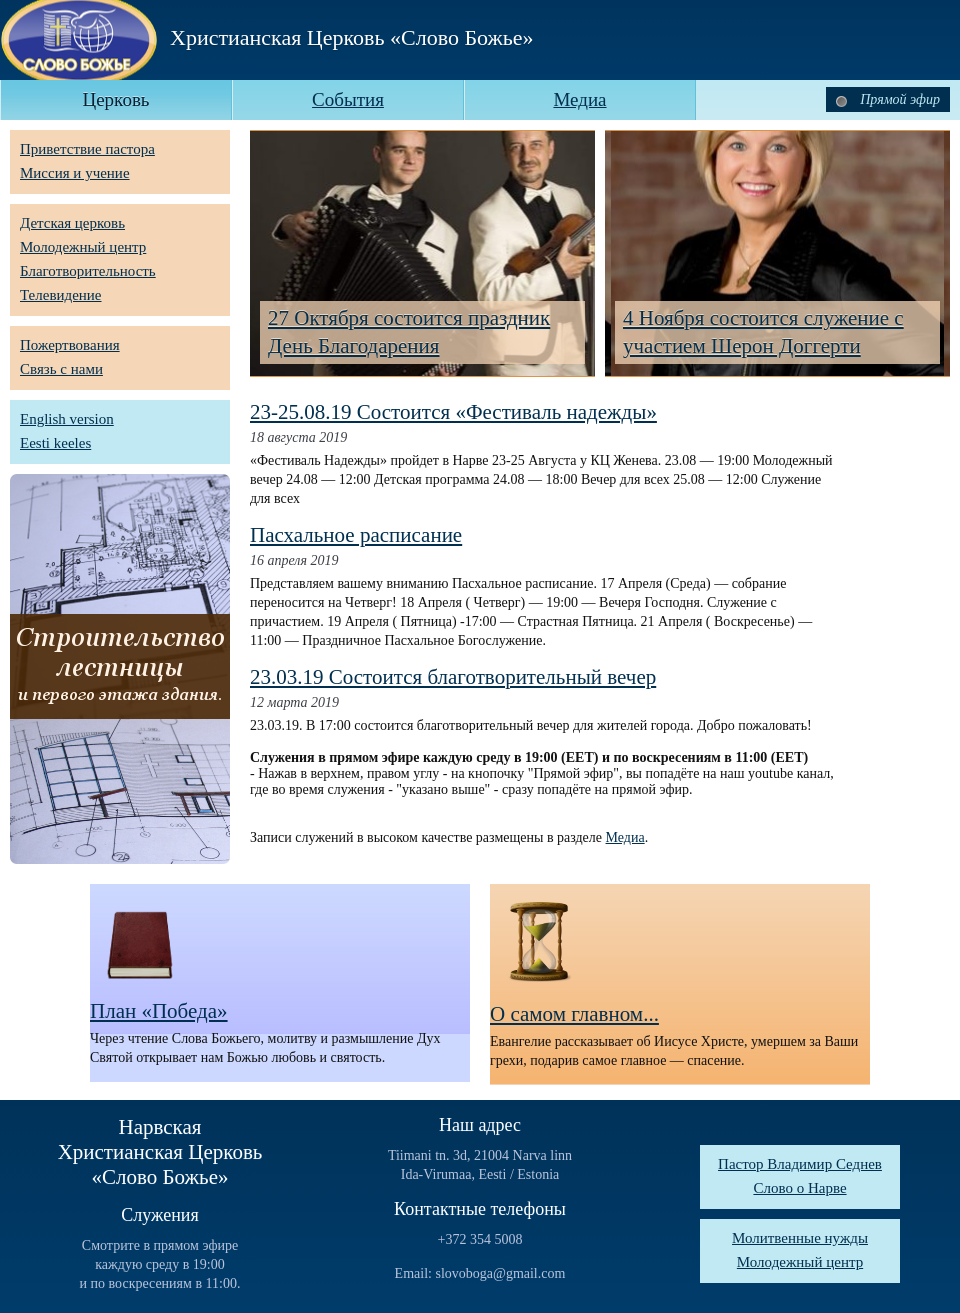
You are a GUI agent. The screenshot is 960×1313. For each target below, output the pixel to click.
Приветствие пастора (87, 149)
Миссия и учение (75, 173)
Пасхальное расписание (356, 535)
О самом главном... (574, 1014)
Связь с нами (61, 369)
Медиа (625, 837)
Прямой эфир (888, 99)
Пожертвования (70, 345)
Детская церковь (72, 223)
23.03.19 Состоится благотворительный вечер (453, 677)
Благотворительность (88, 271)
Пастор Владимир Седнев (800, 1164)
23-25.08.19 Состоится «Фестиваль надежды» (453, 412)
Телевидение (61, 295)
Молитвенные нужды (800, 1238)
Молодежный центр (83, 247)
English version (67, 419)
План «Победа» (159, 1011)
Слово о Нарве (799, 1188)
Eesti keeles (55, 443)
